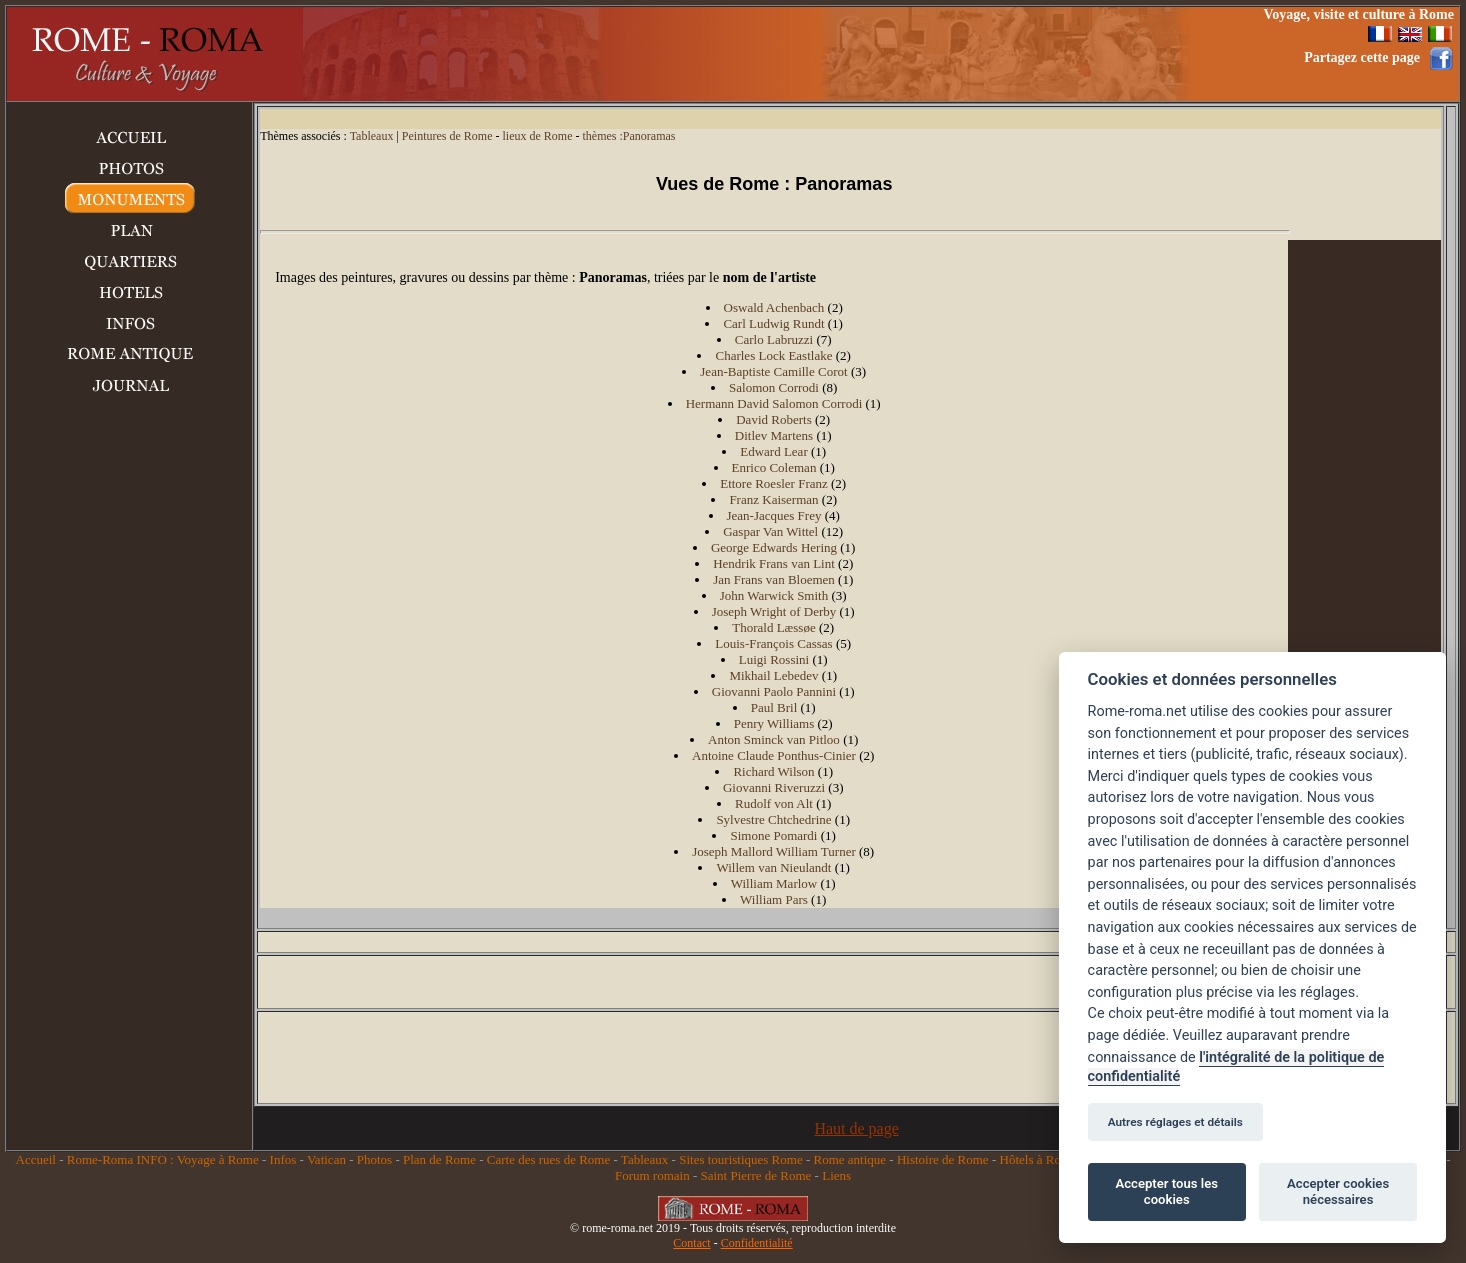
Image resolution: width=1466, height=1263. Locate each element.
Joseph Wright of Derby (774, 611)
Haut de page (856, 1128)
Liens (836, 1175)
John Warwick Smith (774, 595)
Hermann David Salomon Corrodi (774, 403)
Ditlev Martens (774, 435)
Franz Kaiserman (773, 499)
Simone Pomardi (773, 835)
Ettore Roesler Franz (774, 483)
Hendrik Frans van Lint (774, 563)
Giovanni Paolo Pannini (774, 691)
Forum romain (652, 1175)
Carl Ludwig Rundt (773, 323)
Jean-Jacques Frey (774, 515)
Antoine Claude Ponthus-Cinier (774, 755)
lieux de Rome (538, 136)
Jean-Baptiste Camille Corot (773, 371)
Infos (283, 1159)
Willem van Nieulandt (773, 867)
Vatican (326, 1159)
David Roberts (773, 419)
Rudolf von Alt (774, 803)
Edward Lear (774, 451)
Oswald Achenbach (774, 307)
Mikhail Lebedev (773, 675)
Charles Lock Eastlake (773, 355)
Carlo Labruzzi (774, 339)
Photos (374, 1159)
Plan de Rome (439, 1159)
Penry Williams (774, 723)
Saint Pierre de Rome (756, 1175)
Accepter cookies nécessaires (1338, 1191)
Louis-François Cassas (773, 643)
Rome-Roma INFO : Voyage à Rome (163, 1159)
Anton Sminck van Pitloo (774, 739)
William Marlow (774, 883)
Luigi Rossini (774, 659)
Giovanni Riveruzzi (774, 787)
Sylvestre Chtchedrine (773, 819)
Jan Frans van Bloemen (774, 579)
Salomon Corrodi (774, 387)
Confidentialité (757, 1243)
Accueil (36, 1159)
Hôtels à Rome (1038, 1159)
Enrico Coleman (774, 467)
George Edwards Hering (774, 547)
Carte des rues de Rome (548, 1159)
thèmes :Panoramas (628, 136)
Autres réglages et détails (1175, 1122)
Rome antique (850, 1159)
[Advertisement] (875, 54)
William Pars (774, 899)
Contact (691, 1243)
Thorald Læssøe (773, 627)
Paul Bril (774, 707)
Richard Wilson (773, 771)
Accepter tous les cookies (1167, 1191)
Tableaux (372, 136)
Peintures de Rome (447, 136)
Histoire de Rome (943, 1159)
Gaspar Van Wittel (770, 531)
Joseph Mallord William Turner (774, 851)
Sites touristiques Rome (741, 1159)
